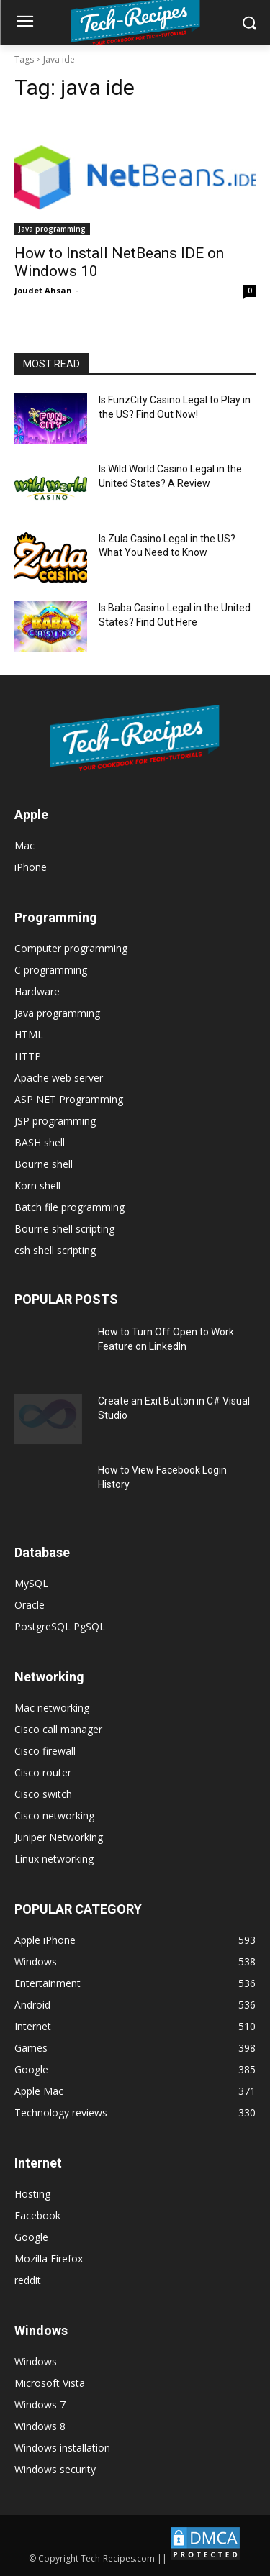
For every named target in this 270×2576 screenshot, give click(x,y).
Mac (24, 845)
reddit (27, 2280)
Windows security (55, 2469)
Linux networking (54, 1858)
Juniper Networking (58, 1837)
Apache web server (58, 1077)
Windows (35, 2361)
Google (31, 2237)
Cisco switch (43, 1794)
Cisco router (42, 1772)
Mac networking (51, 1707)
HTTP (27, 1056)
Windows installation (62, 2447)
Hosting (32, 2194)
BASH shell (39, 1142)
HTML (28, 1034)
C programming (50, 970)
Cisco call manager (58, 1729)
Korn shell (37, 1185)
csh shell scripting (55, 1250)
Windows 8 (40, 2426)
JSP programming (55, 1121)
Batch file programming (69, 1207)
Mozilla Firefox (48, 2258)
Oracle (29, 1605)
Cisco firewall (45, 1751)
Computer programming (70, 948)
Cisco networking (54, 1815)
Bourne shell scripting (64, 1229)
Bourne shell (43, 1164)
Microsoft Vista (49, 2383)
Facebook (37, 2215)
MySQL (31, 1583)
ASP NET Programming (68, 1099)
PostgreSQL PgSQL (59, 1626)
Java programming (52, 229)
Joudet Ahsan (43, 290)
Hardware (37, 991)
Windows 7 (40, 2404)
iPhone (30, 867)
